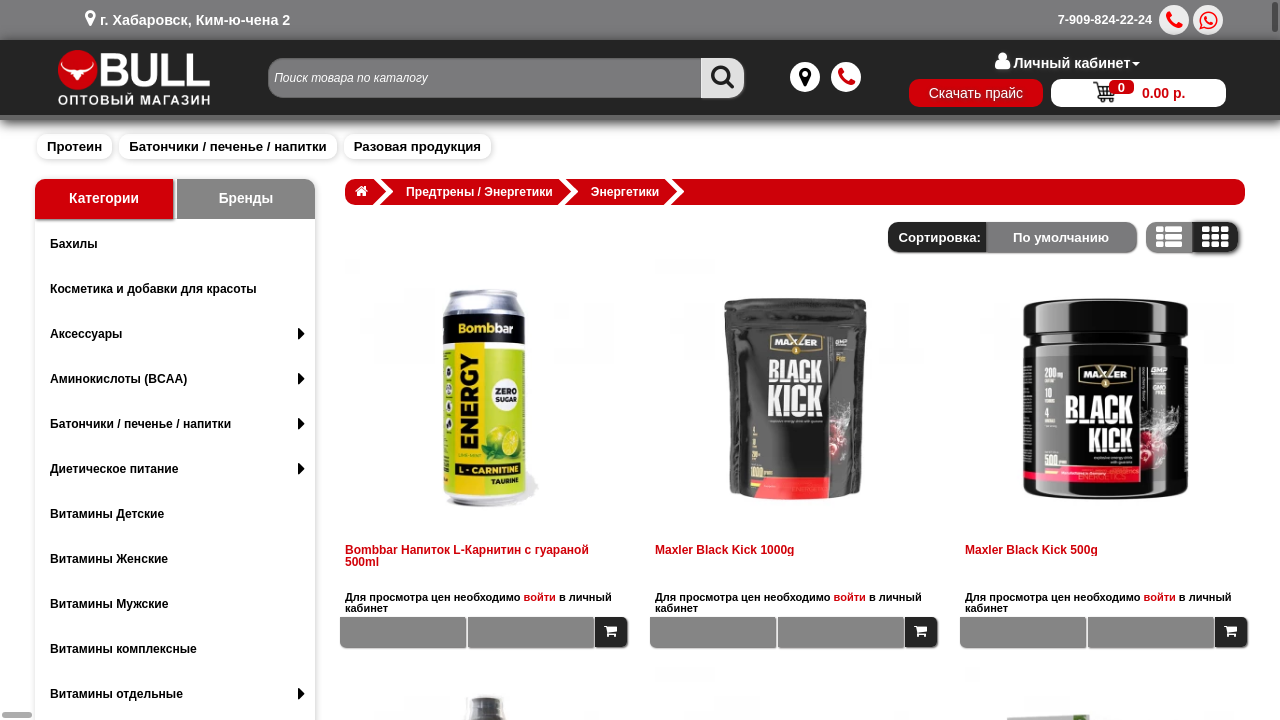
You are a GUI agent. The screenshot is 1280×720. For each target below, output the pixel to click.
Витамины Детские (107, 514)
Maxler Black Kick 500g (1031, 550)
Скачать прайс (956, 93)
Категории (104, 198)
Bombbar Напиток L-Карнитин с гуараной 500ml (467, 556)
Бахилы (74, 244)
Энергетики (625, 192)
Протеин (74, 146)
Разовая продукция (417, 146)
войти (540, 597)
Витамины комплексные (123, 649)
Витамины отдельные (177, 694)
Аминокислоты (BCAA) (177, 379)
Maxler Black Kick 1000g (724, 550)
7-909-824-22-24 (1105, 20)
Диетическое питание (177, 469)
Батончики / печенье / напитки (227, 146)
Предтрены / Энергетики (479, 192)
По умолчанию (1061, 237)
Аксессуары (177, 334)
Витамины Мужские (109, 604)
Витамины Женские (109, 559)
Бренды (246, 198)
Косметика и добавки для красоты (153, 289)
